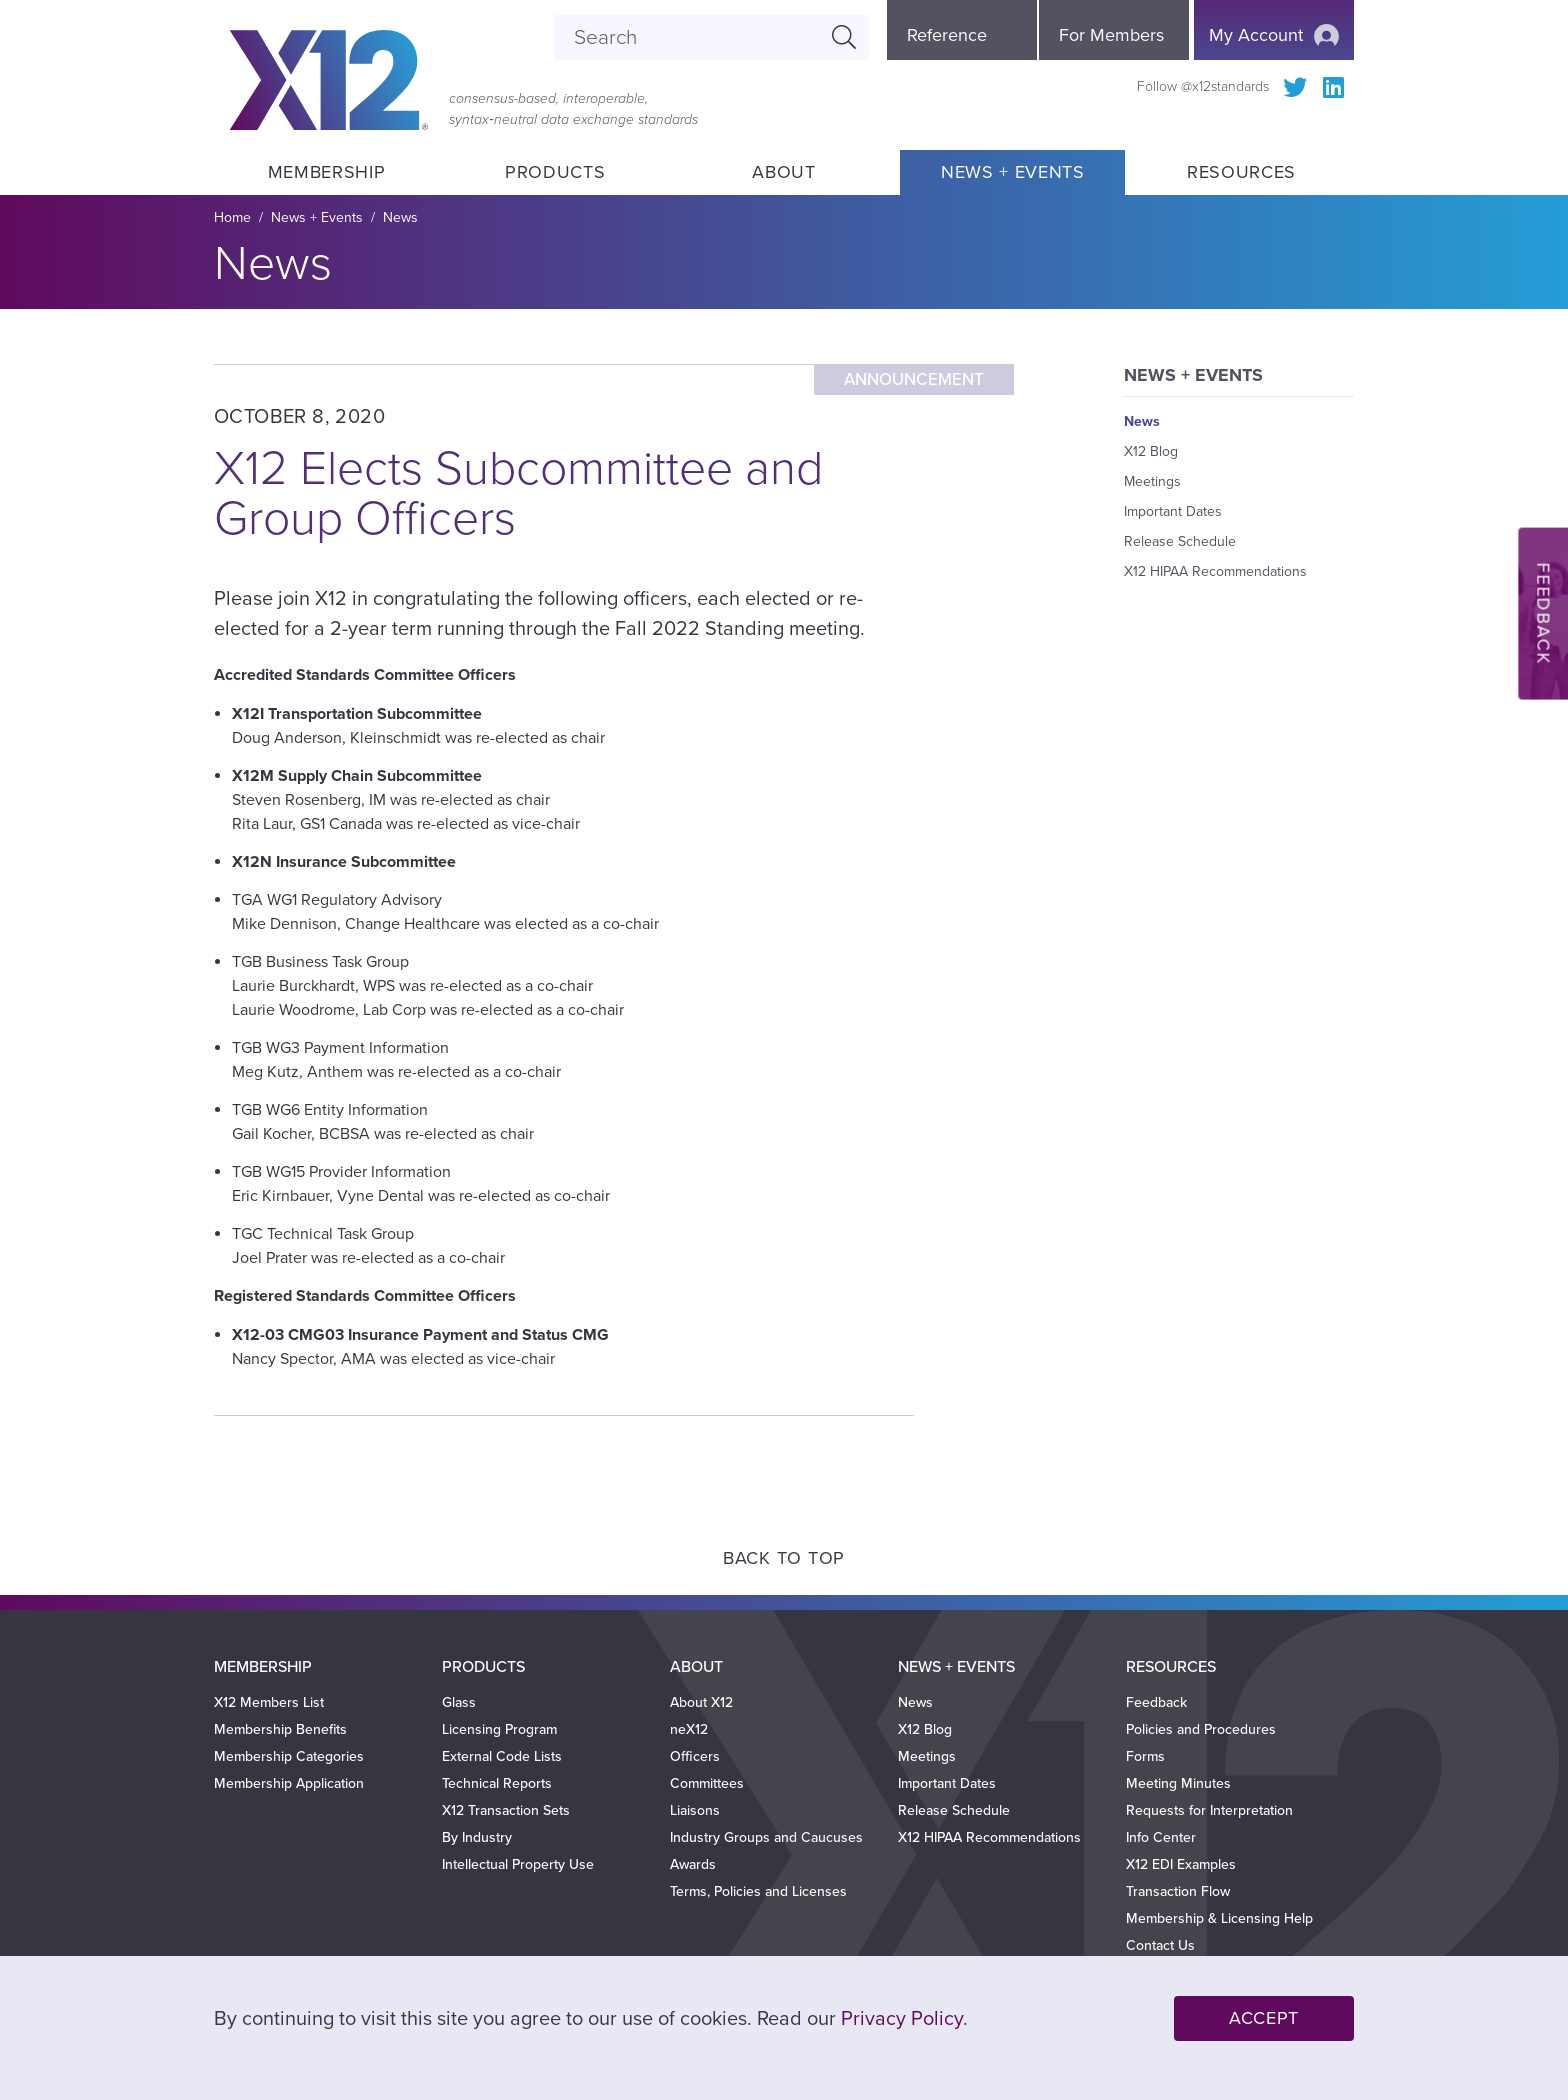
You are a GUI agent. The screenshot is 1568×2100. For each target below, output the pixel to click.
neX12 (689, 1729)
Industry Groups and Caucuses (766, 1837)
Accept (1264, 2018)
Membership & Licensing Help (1219, 1918)
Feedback (1156, 1702)
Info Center (1161, 1837)
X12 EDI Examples (1181, 1864)
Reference (947, 35)
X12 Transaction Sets (506, 1810)
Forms (1145, 1756)
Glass (459, 1702)
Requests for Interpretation (1209, 1810)
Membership (326, 172)
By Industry (477, 1837)
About (784, 172)
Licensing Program (499, 1729)
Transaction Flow (1178, 1891)
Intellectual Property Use (518, 1864)
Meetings (1152, 481)
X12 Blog (1151, 451)
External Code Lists (502, 1756)
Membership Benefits (280, 1729)
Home (232, 217)
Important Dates (1173, 511)
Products (555, 172)
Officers (695, 1756)
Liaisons (695, 1810)
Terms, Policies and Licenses (758, 1891)
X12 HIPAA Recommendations (1215, 571)
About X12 (701, 1702)
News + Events (1013, 172)
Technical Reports (497, 1783)
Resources (1241, 172)
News (400, 217)
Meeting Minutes (1178, 1783)
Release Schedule (1180, 541)
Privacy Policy (902, 2019)
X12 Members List (269, 1702)
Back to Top (784, 1558)
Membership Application (289, 1783)
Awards (693, 1864)
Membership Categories (289, 1756)
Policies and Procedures (1201, 1729)
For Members (1111, 35)
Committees (707, 1783)
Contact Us (1160, 1945)
